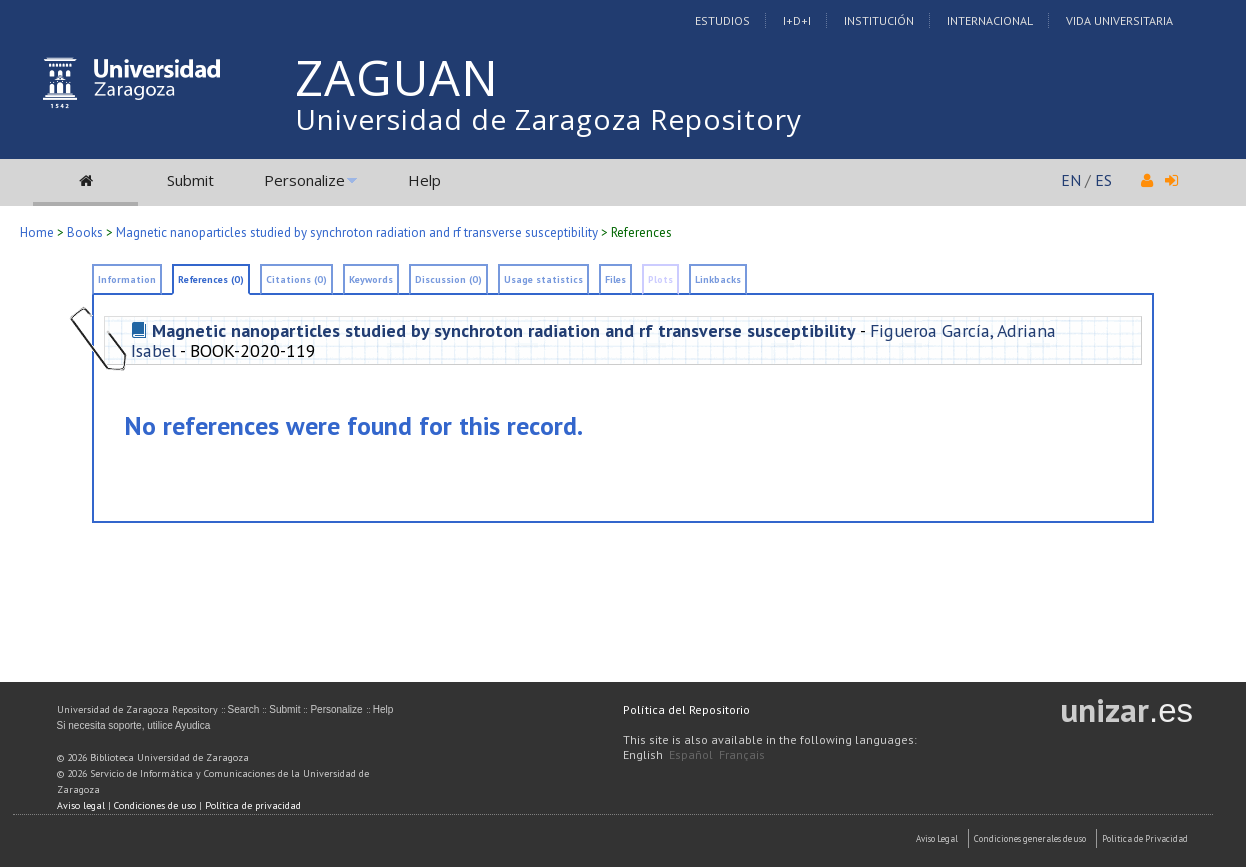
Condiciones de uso (155, 805)
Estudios (722, 20)
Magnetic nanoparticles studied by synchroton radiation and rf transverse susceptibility (357, 232)
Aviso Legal (937, 838)
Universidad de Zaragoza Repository (548, 119)
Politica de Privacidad (1145, 838)
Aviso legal (81, 805)
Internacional (990, 20)
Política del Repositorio (686, 709)
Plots (660, 279)
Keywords (371, 279)
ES (1103, 180)
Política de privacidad (253, 805)
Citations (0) (296, 279)
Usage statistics (543, 279)
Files (615, 279)
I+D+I (797, 20)
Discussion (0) (448, 279)
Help (424, 180)
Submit (190, 180)
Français (742, 754)
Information (127, 279)
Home (37, 232)
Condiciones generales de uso (1030, 838)
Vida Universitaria (1119, 20)
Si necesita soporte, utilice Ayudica (134, 725)
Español (691, 754)
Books (85, 232)
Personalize (304, 180)
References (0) (211, 279)
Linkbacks (718, 279)
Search (244, 709)
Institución (879, 20)
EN (1071, 180)
